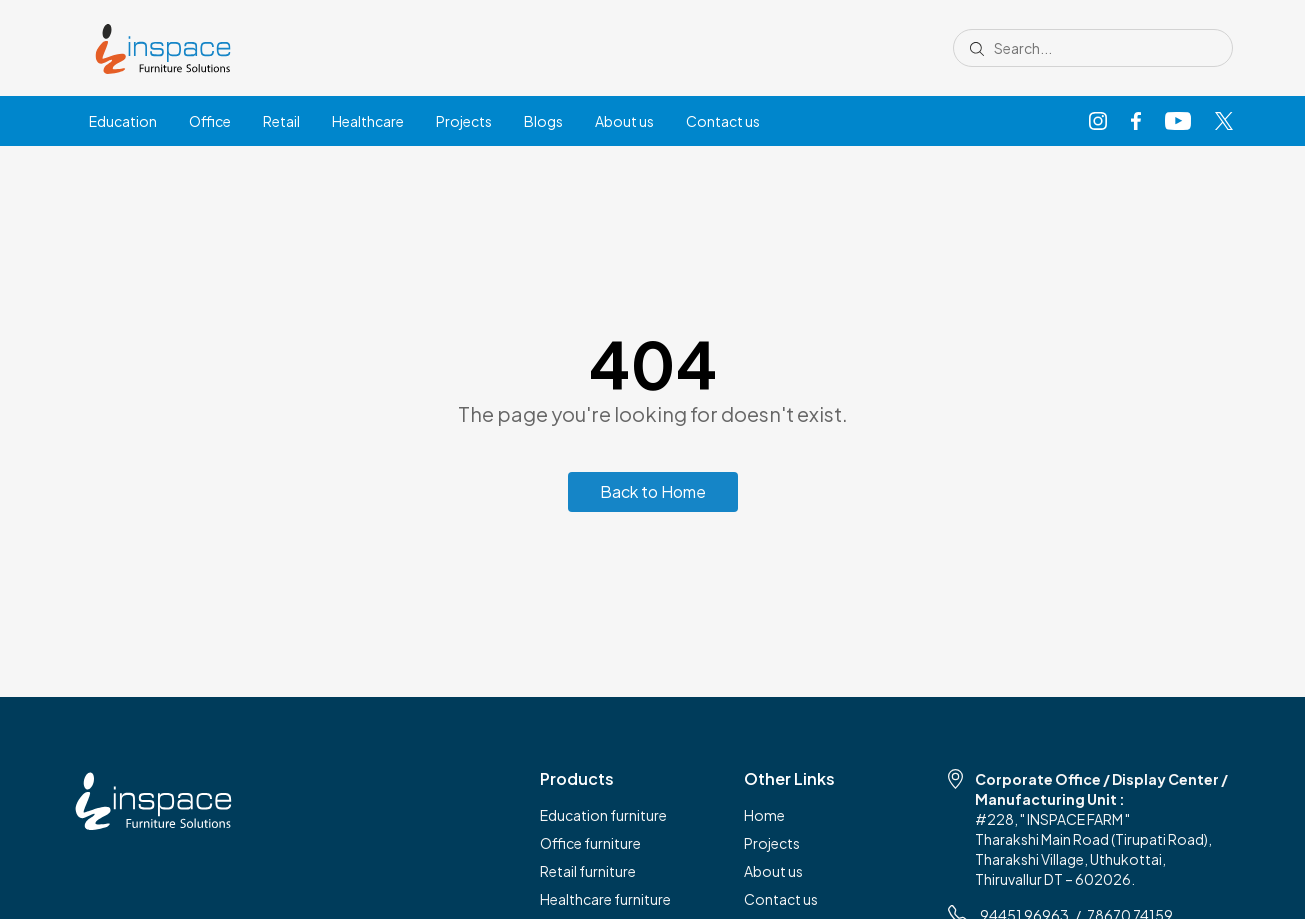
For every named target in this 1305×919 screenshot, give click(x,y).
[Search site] (1100, 48)
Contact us (723, 121)
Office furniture (590, 843)
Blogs (543, 121)
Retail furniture (588, 871)
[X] (1224, 121)
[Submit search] (977, 48)
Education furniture (603, 815)
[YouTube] (1178, 121)
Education (123, 121)
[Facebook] (1136, 121)
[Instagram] (1098, 121)
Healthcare (368, 121)
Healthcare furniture (605, 899)
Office (210, 121)
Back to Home (653, 491)
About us (624, 121)
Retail (281, 121)
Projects (464, 121)
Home (764, 815)
